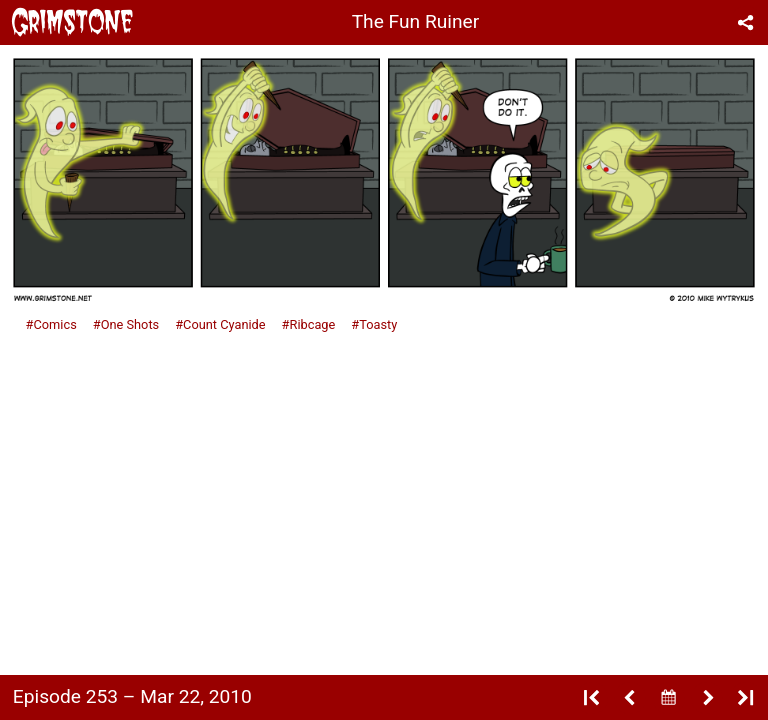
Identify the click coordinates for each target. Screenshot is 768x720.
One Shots (130, 324)
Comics (54, 324)
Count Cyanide (224, 324)
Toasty (378, 324)
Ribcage (313, 324)
